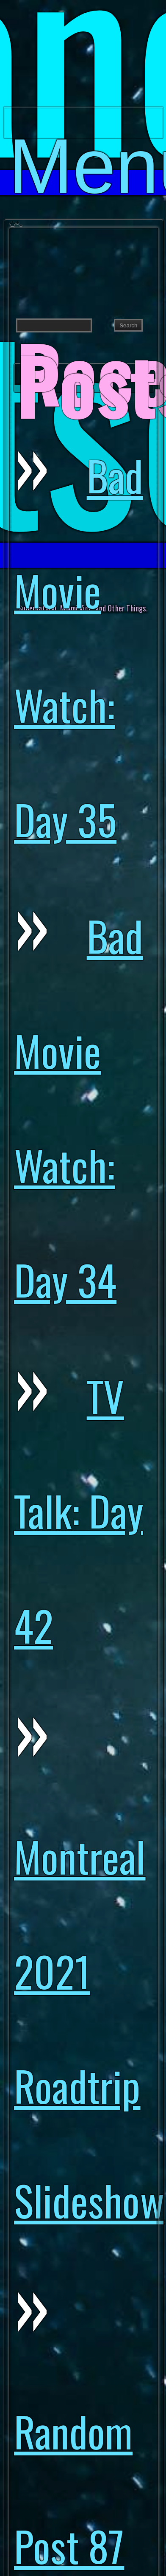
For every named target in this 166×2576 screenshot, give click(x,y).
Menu (85, 130)
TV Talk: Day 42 (76, 2124)
